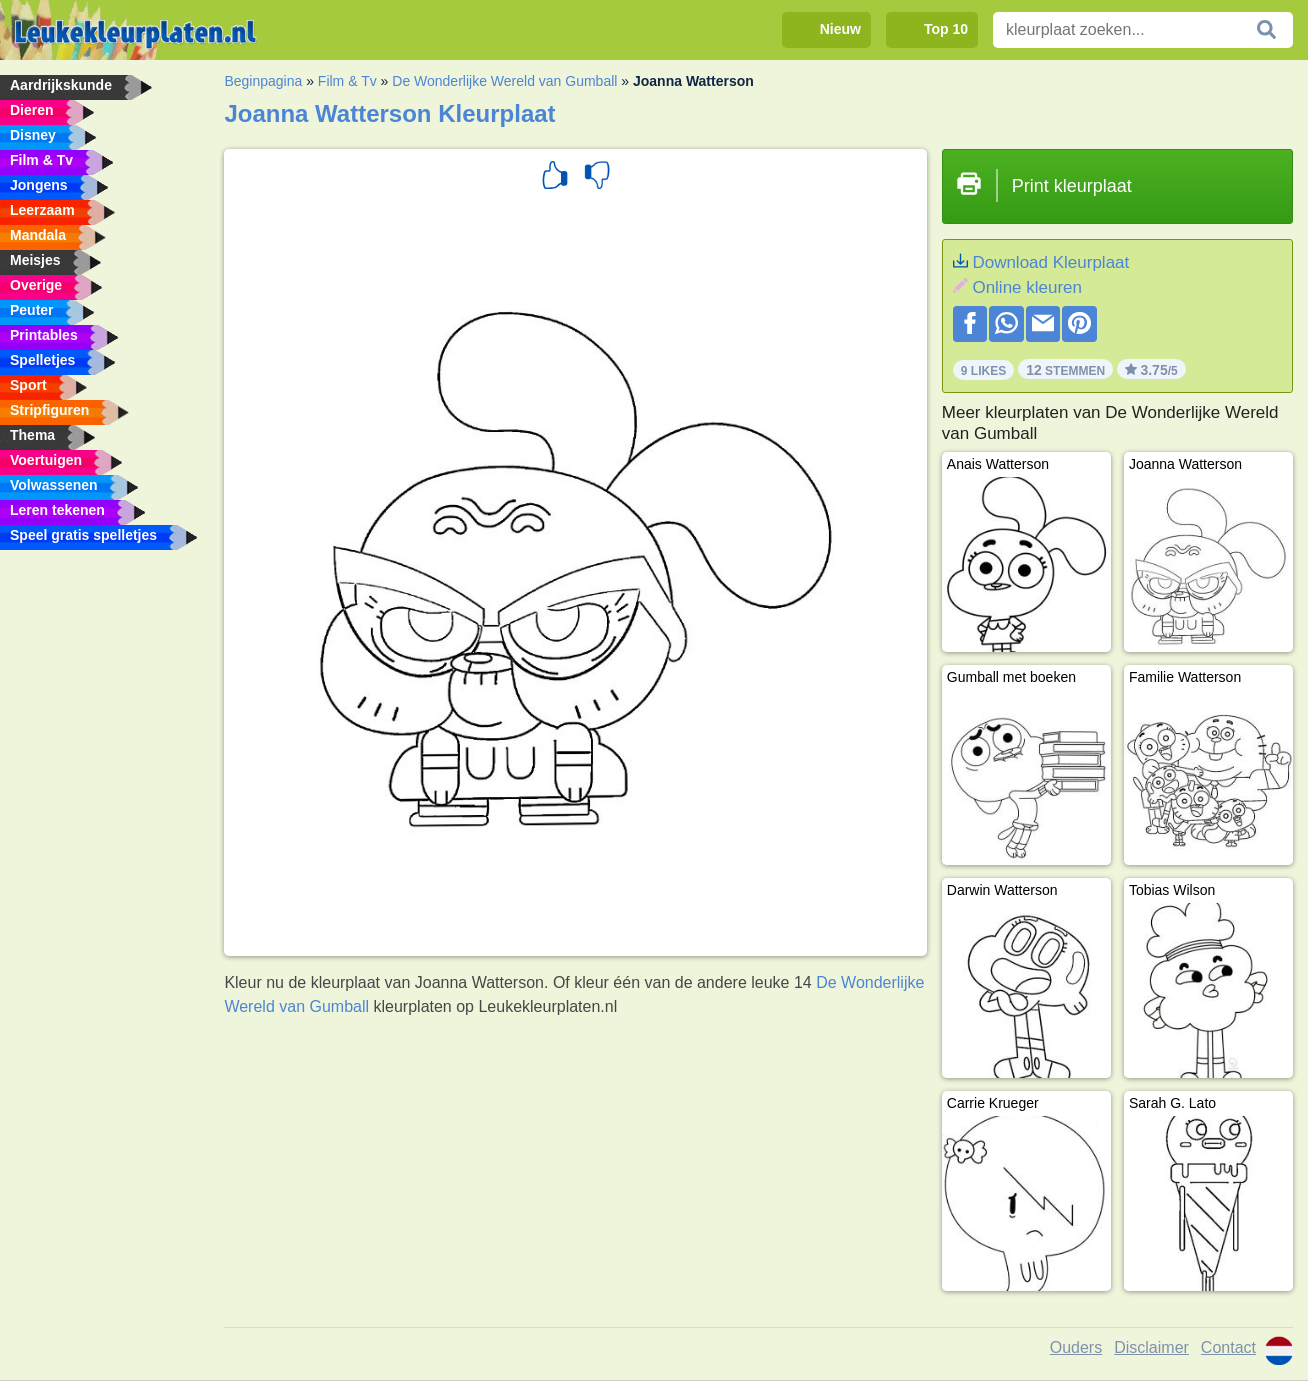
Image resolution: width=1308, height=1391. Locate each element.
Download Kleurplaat (1050, 262)
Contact (1228, 1347)
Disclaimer (1151, 1347)
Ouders (1076, 1347)
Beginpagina (263, 81)
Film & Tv (347, 81)
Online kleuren (1027, 287)
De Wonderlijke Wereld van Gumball (504, 81)
